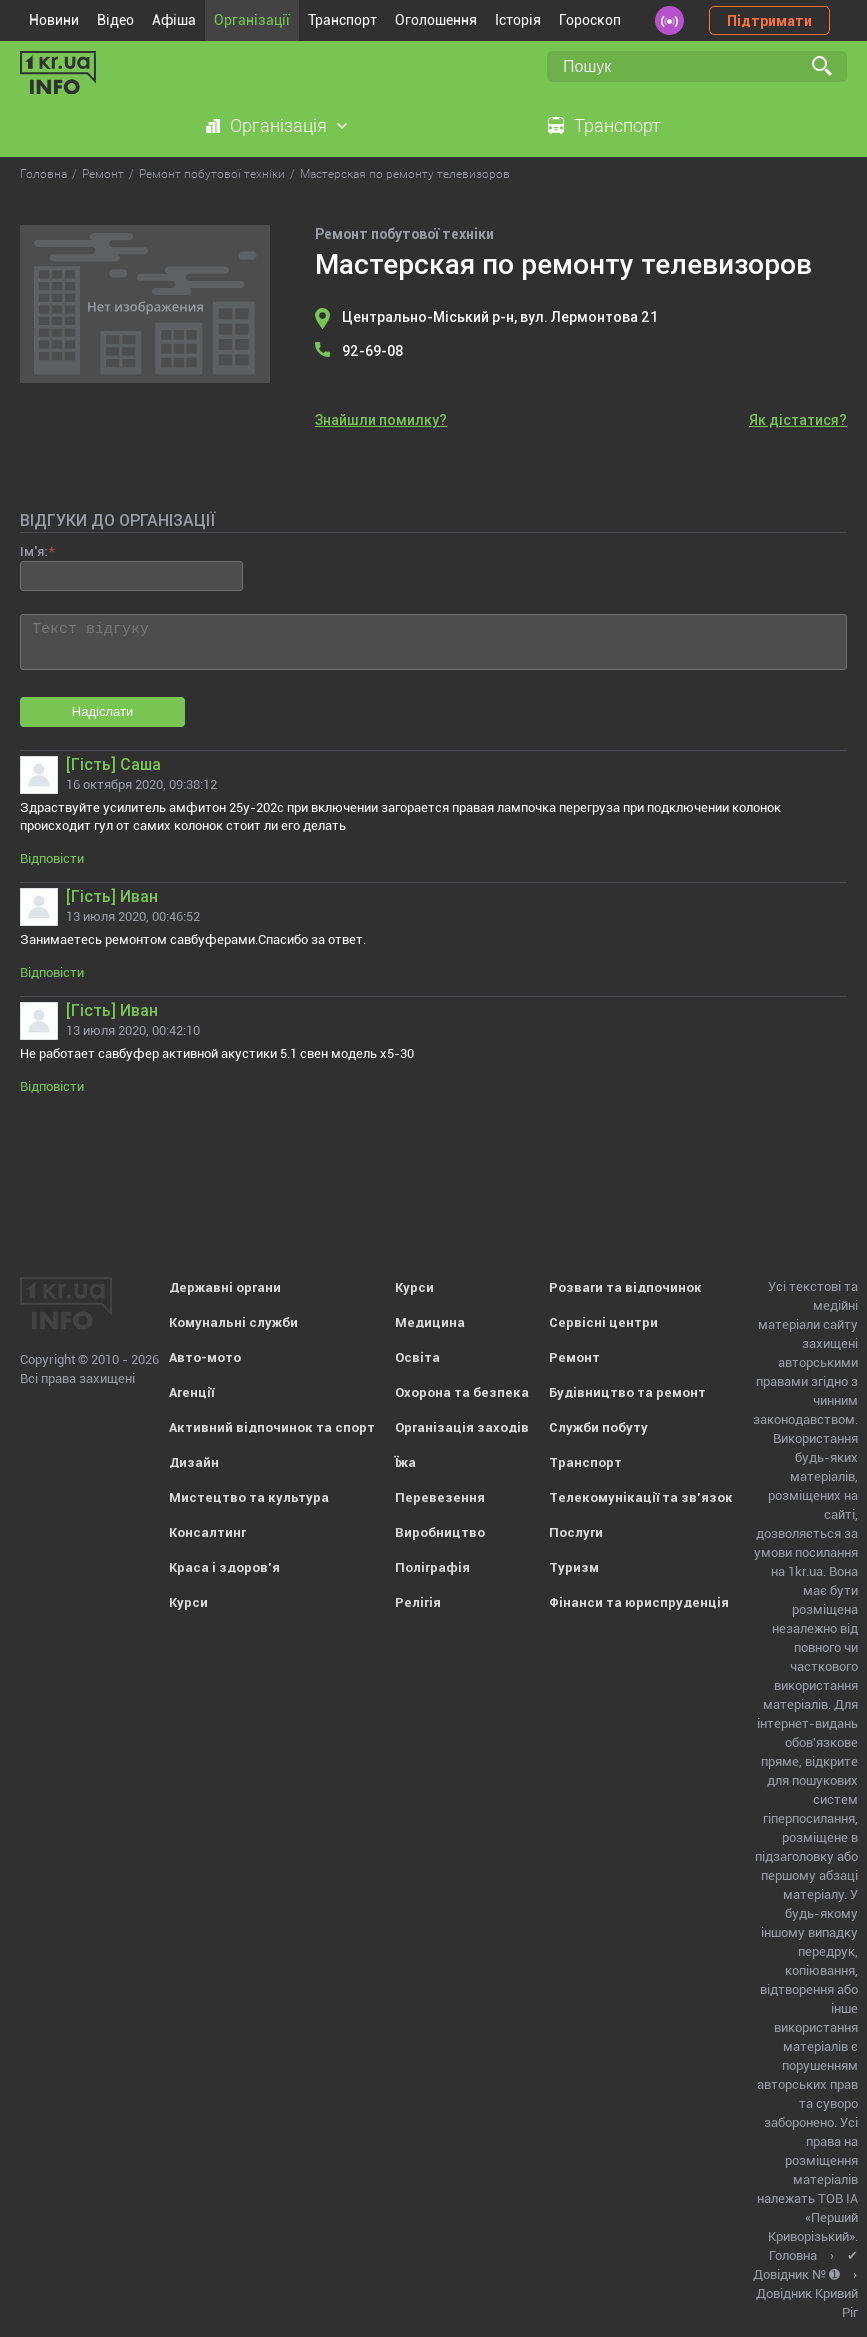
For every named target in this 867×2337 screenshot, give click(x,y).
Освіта (417, 1357)
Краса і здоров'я (224, 1567)
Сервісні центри (603, 1322)
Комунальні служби (233, 1322)
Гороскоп (590, 20)
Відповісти (52, 858)
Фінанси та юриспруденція (639, 1602)
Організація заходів (462, 1427)
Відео (115, 20)
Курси (188, 1602)
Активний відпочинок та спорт (272, 1427)
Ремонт (574, 1357)
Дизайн (194, 1462)
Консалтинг (207, 1532)
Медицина (430, 1322)
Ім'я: (33, 551)
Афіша (174, 20)
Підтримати (769, 21)
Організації (252, 20)
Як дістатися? (798, 420)
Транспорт (342, 20)
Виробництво (440, 1532)
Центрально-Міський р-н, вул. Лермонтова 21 (500, 317)
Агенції (191, 1392)
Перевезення (440, 1497)
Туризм (574, 1567)
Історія (518, 20)
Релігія (418, 1602)
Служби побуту (598, 1427)
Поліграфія (432, 1567)
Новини (54, 20)
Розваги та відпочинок (625, 1287)
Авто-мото (205, 1357)
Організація (278, 125)
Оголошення (436, 20)
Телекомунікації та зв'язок (641, 1497)
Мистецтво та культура (249, 1497)
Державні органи (225, 1287)
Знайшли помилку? (381, 420)
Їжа (405, 1462)
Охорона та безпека (462, 1392)
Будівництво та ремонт (627, 1392)
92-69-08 (373, 351)
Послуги (576, 1532)
